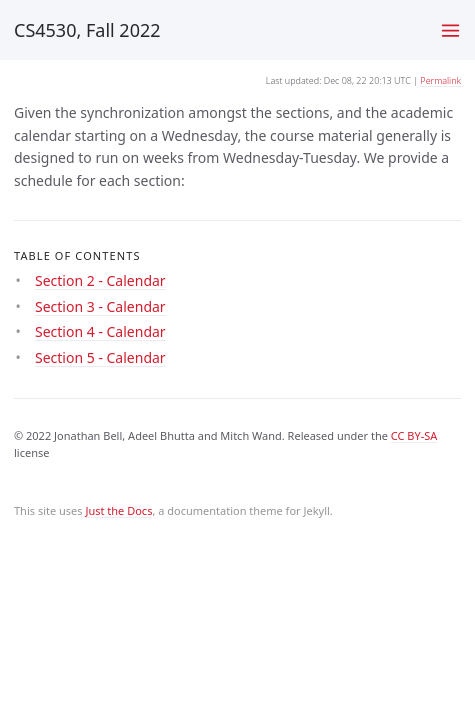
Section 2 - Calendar (100, 280)
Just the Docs (118, 510)
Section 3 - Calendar (100, 306)
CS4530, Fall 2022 (87, 30)
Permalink (440, 80)
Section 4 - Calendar (100, 331)
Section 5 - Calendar (100, 357)
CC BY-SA (414, 435)
